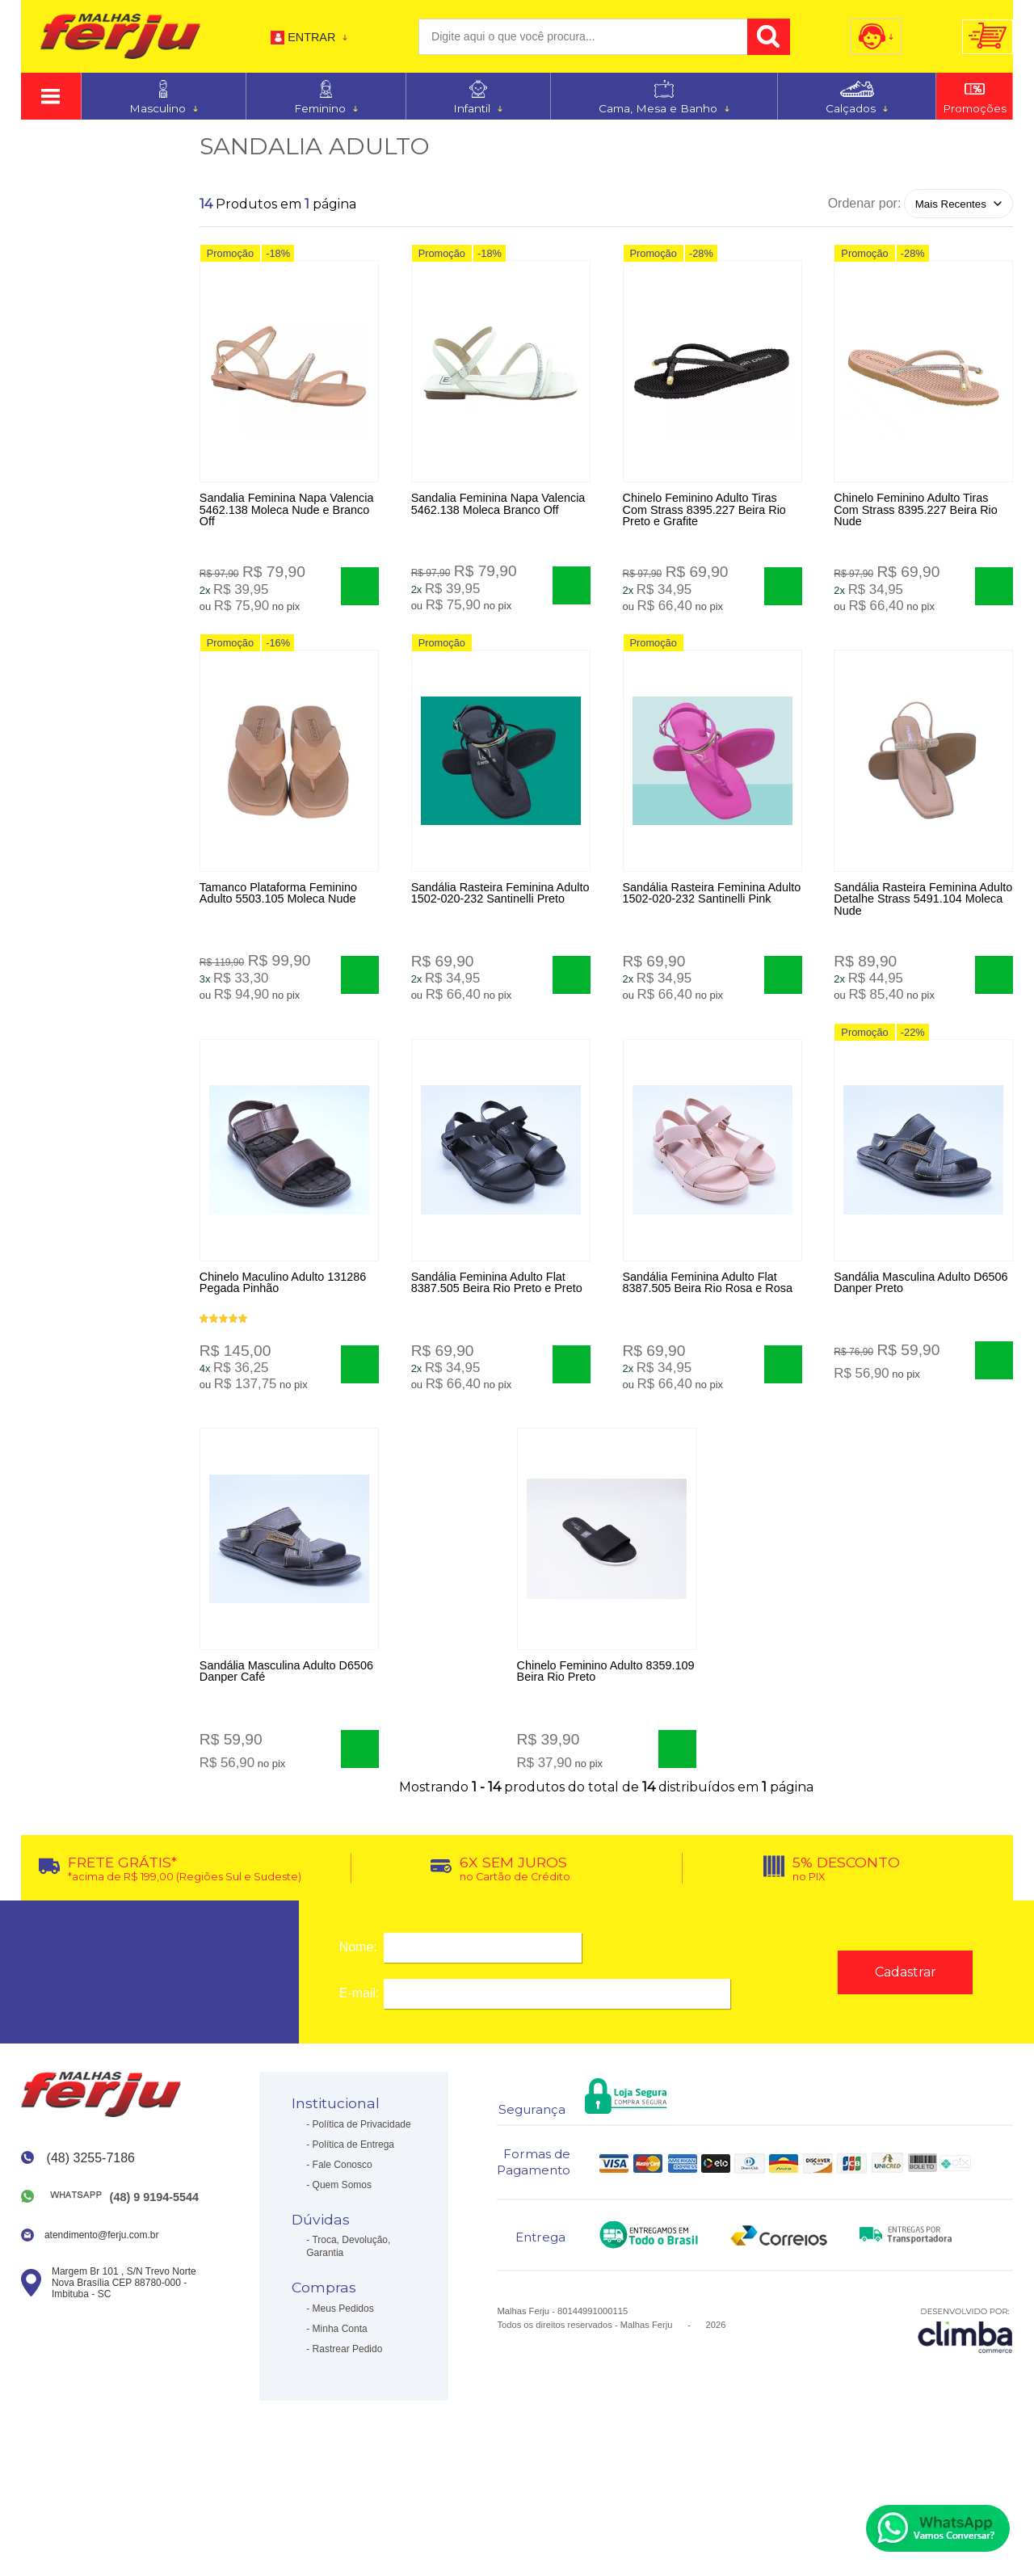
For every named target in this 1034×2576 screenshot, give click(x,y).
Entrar (311, 37)
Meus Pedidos (343, 2391)
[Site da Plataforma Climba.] (965, 2412)
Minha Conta (340, 2411)
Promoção (230, 261)
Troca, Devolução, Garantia (348, 2329)
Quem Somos (342, 2267)
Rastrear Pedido (348, 2431)
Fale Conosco (342, 2247)
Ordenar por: (865, 203)
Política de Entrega (353, 2227)
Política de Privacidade (362, 2206)
